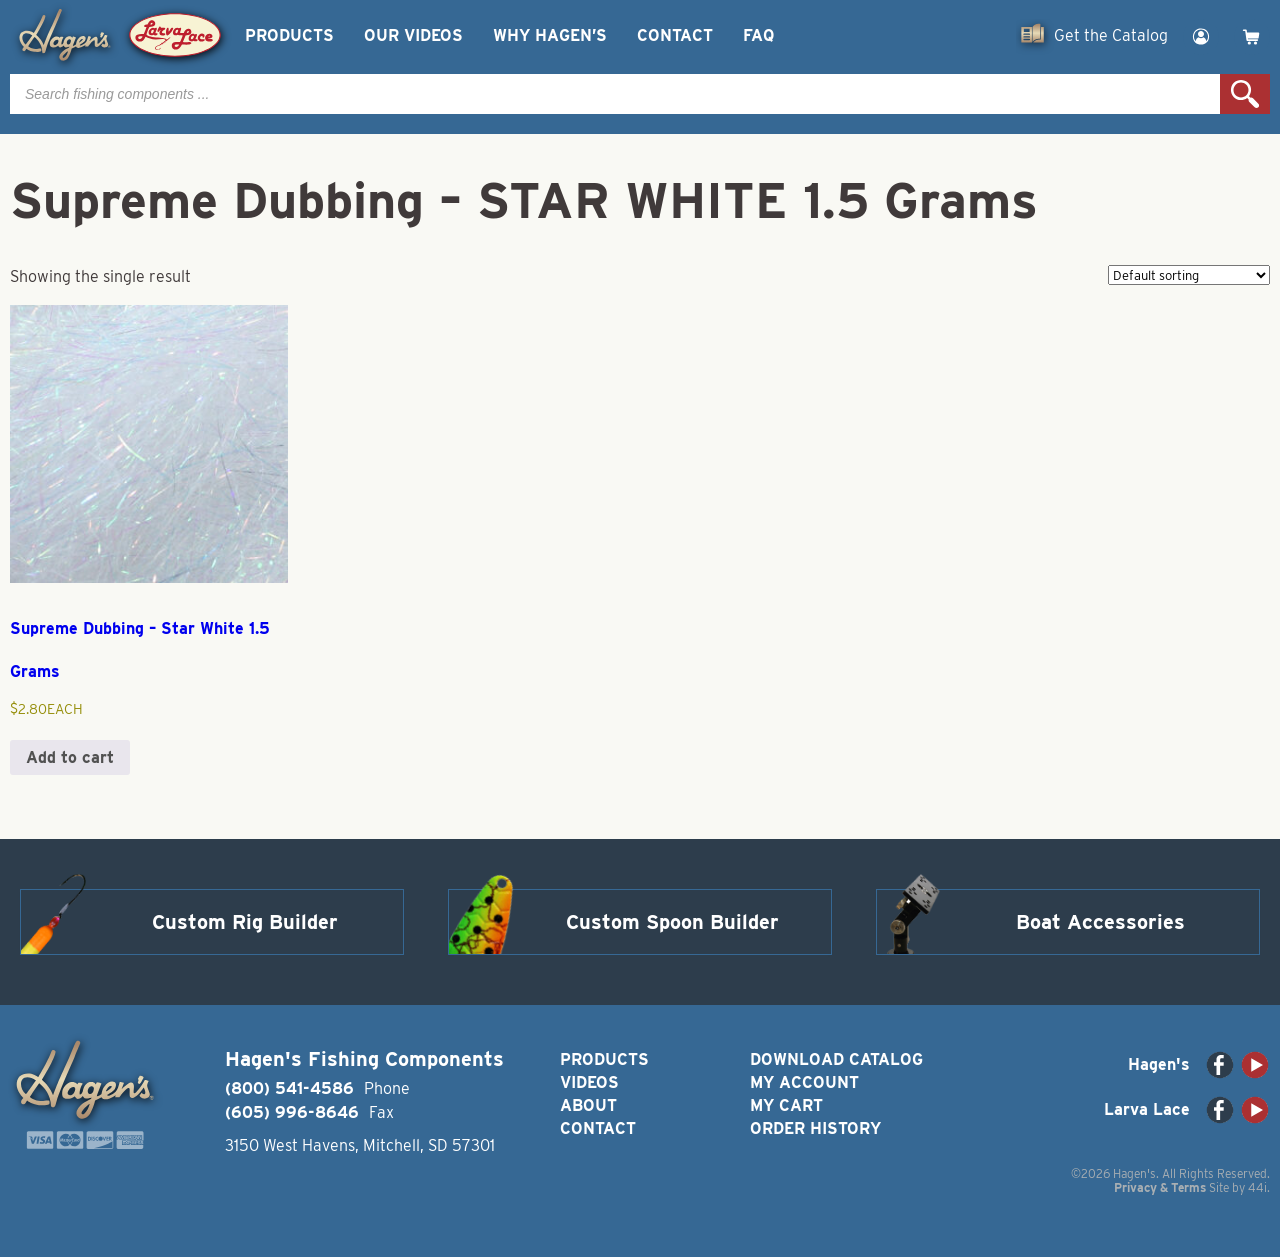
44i (1257, 1187)
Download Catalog (836, 1059)
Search (1245, 94)
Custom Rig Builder (245, 922)
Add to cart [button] (70, 757)
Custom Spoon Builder (672, 922)
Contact (675, 35)
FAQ (758, 35)
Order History (815, 1128)
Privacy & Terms (1160, 1187)
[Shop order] (1189, 275)
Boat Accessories (1100, 922)
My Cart (786, 1105)
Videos (589, 1082)
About (588, 1105)
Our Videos (413, 35)
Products (289, 35)
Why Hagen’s (550, 35)
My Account (804, 1082)
